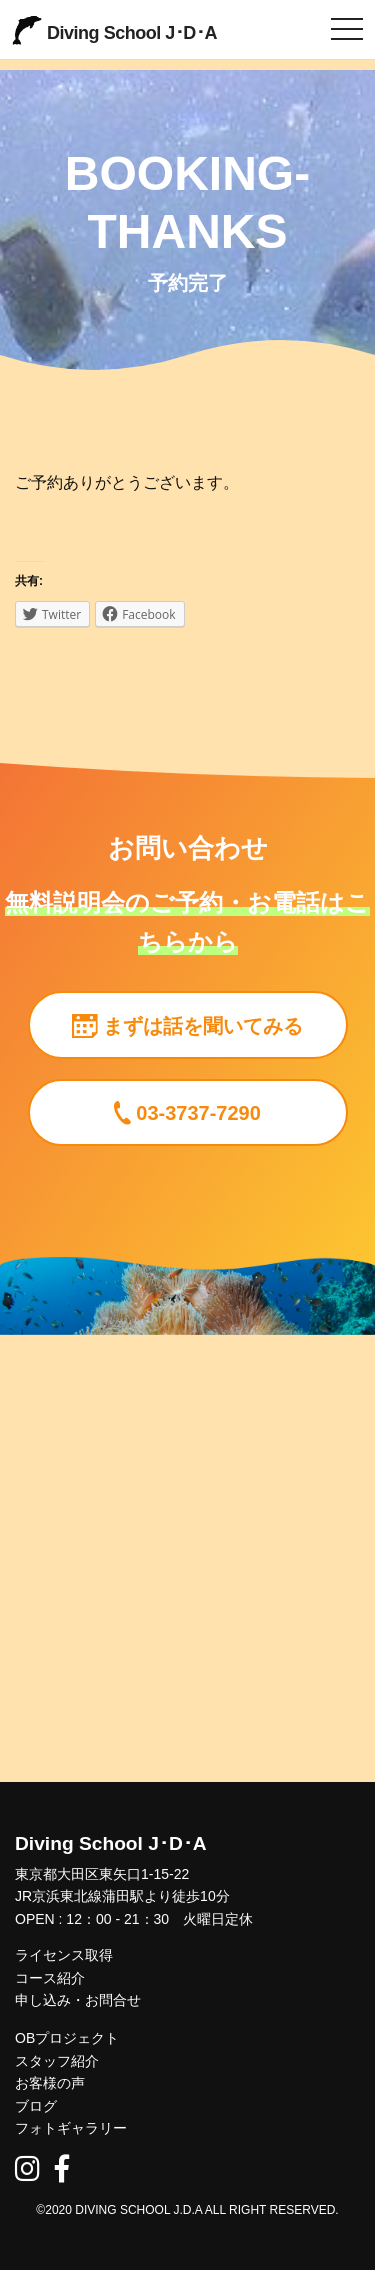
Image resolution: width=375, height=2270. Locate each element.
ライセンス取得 (64, 1955)
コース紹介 (50, 1978)
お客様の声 (50, 2083)
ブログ (36, 2106)
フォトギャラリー (71, 2128)
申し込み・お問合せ (78, 2000)
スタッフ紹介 (57, 2061)
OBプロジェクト (67, 2038)
